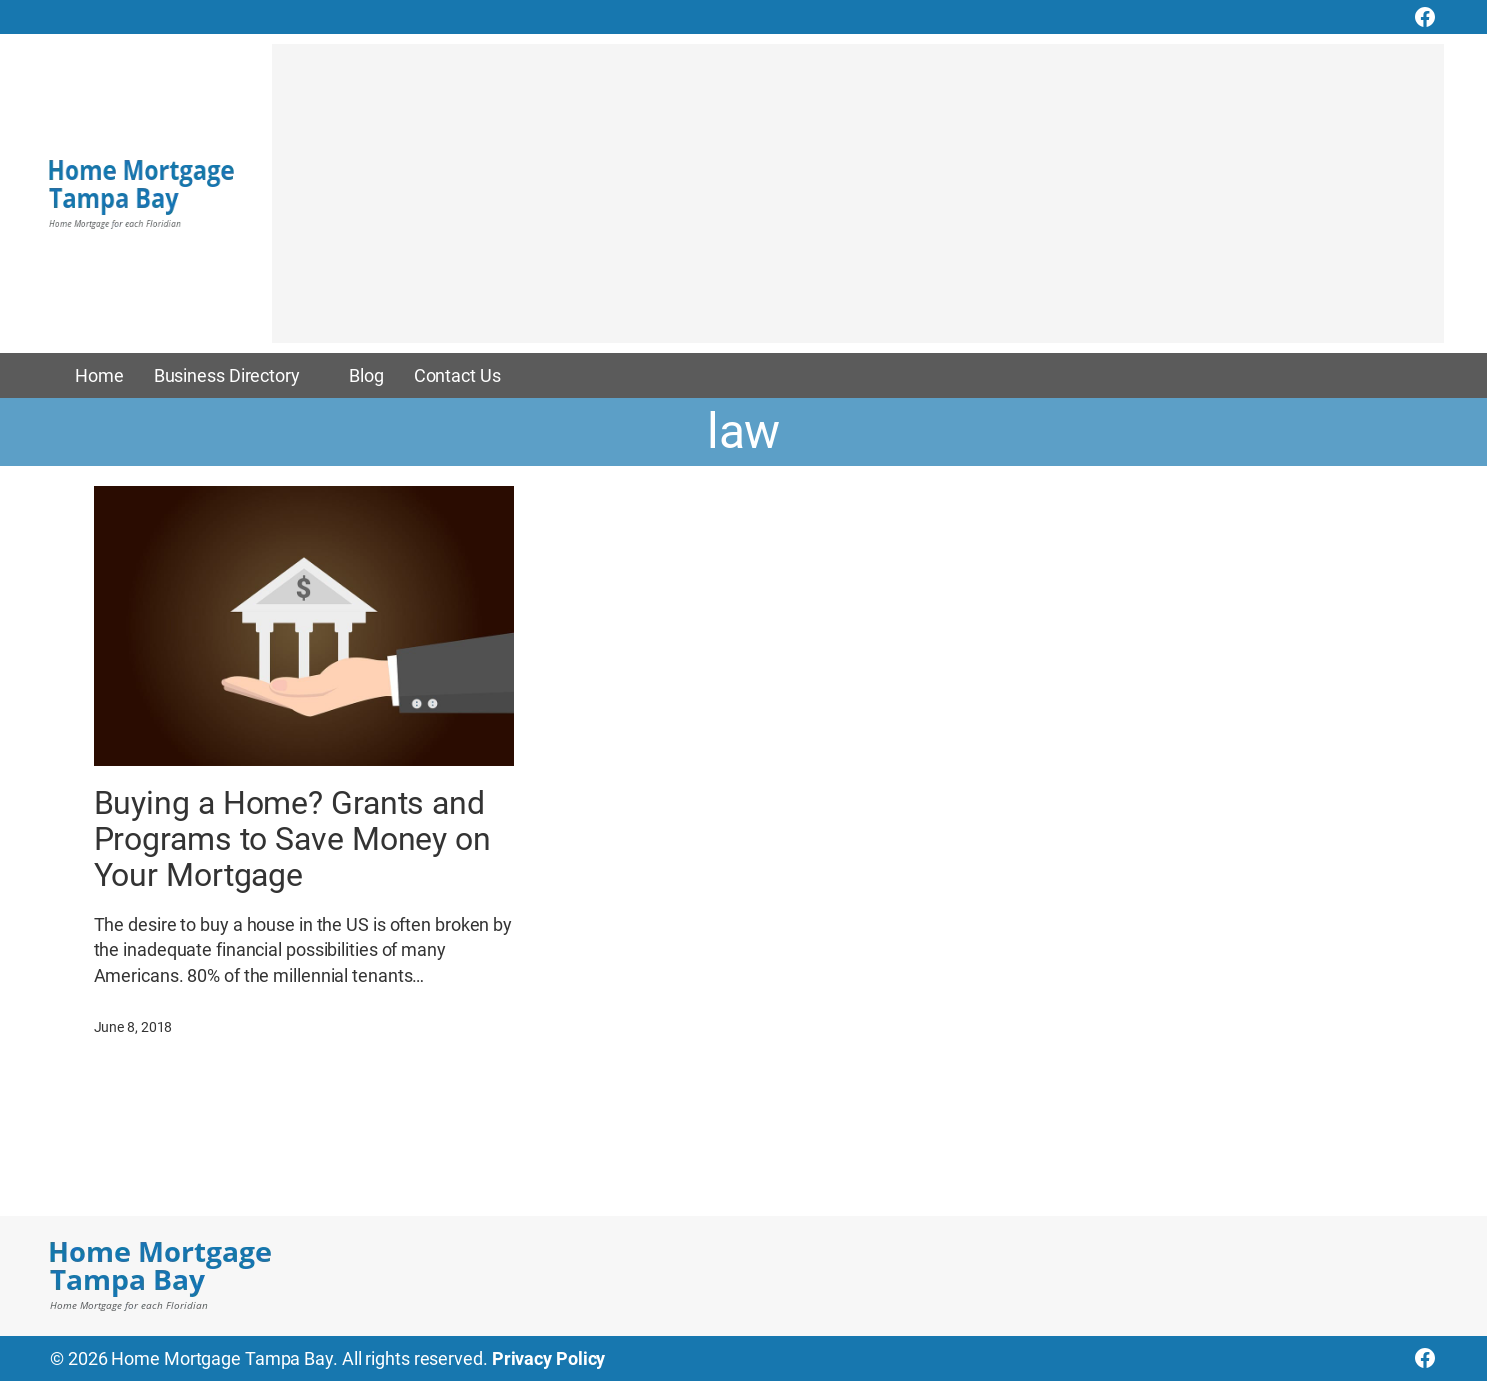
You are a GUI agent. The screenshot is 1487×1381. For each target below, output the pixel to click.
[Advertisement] (858, 203)
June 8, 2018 (133, 1027)
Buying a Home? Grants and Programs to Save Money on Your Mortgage (293, 839)
